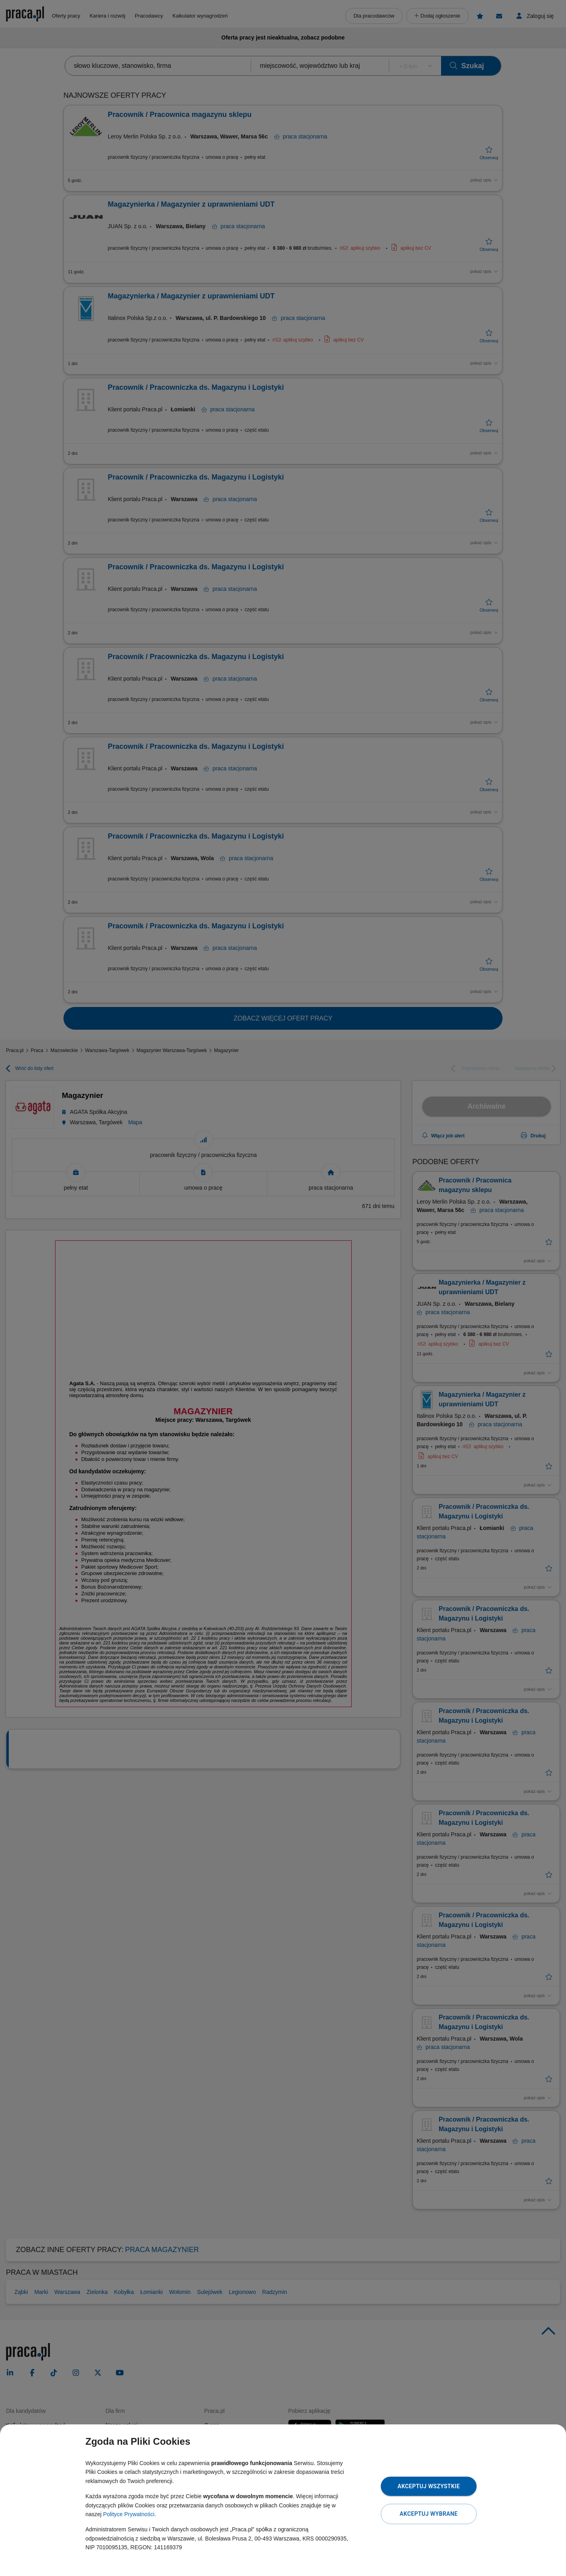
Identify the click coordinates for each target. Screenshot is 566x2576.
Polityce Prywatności (128, 2514)
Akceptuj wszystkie (429, 2486)
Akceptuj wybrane (428, 2514)
